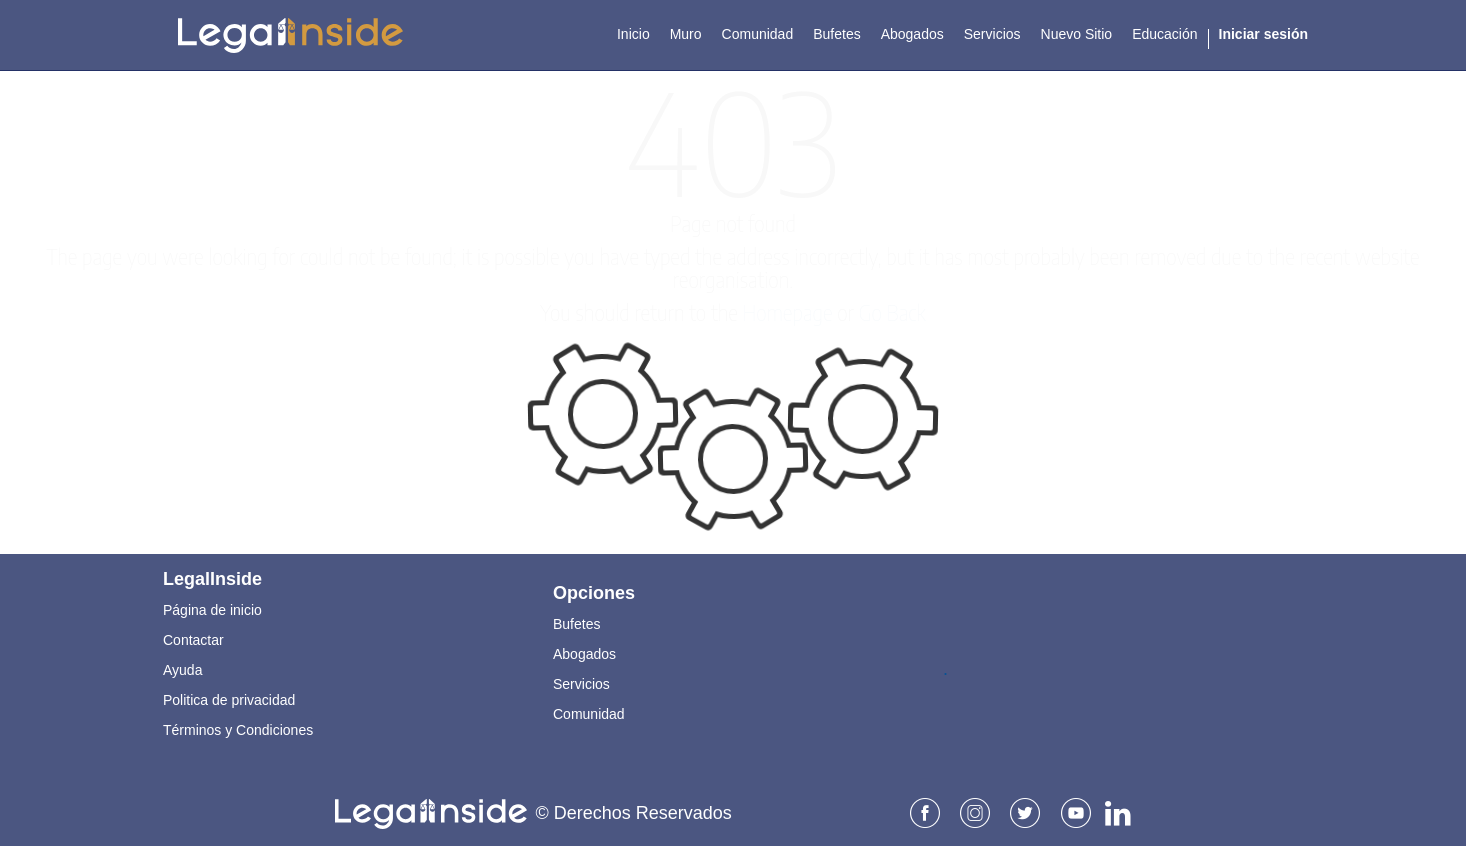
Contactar (193, 639)
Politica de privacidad (229, 699)
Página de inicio (212, 609)
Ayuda (182, 669)
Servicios (581, 683)
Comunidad (589, 713)
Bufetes (576, 623)
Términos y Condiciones (238, 729)
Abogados (584, 653)
